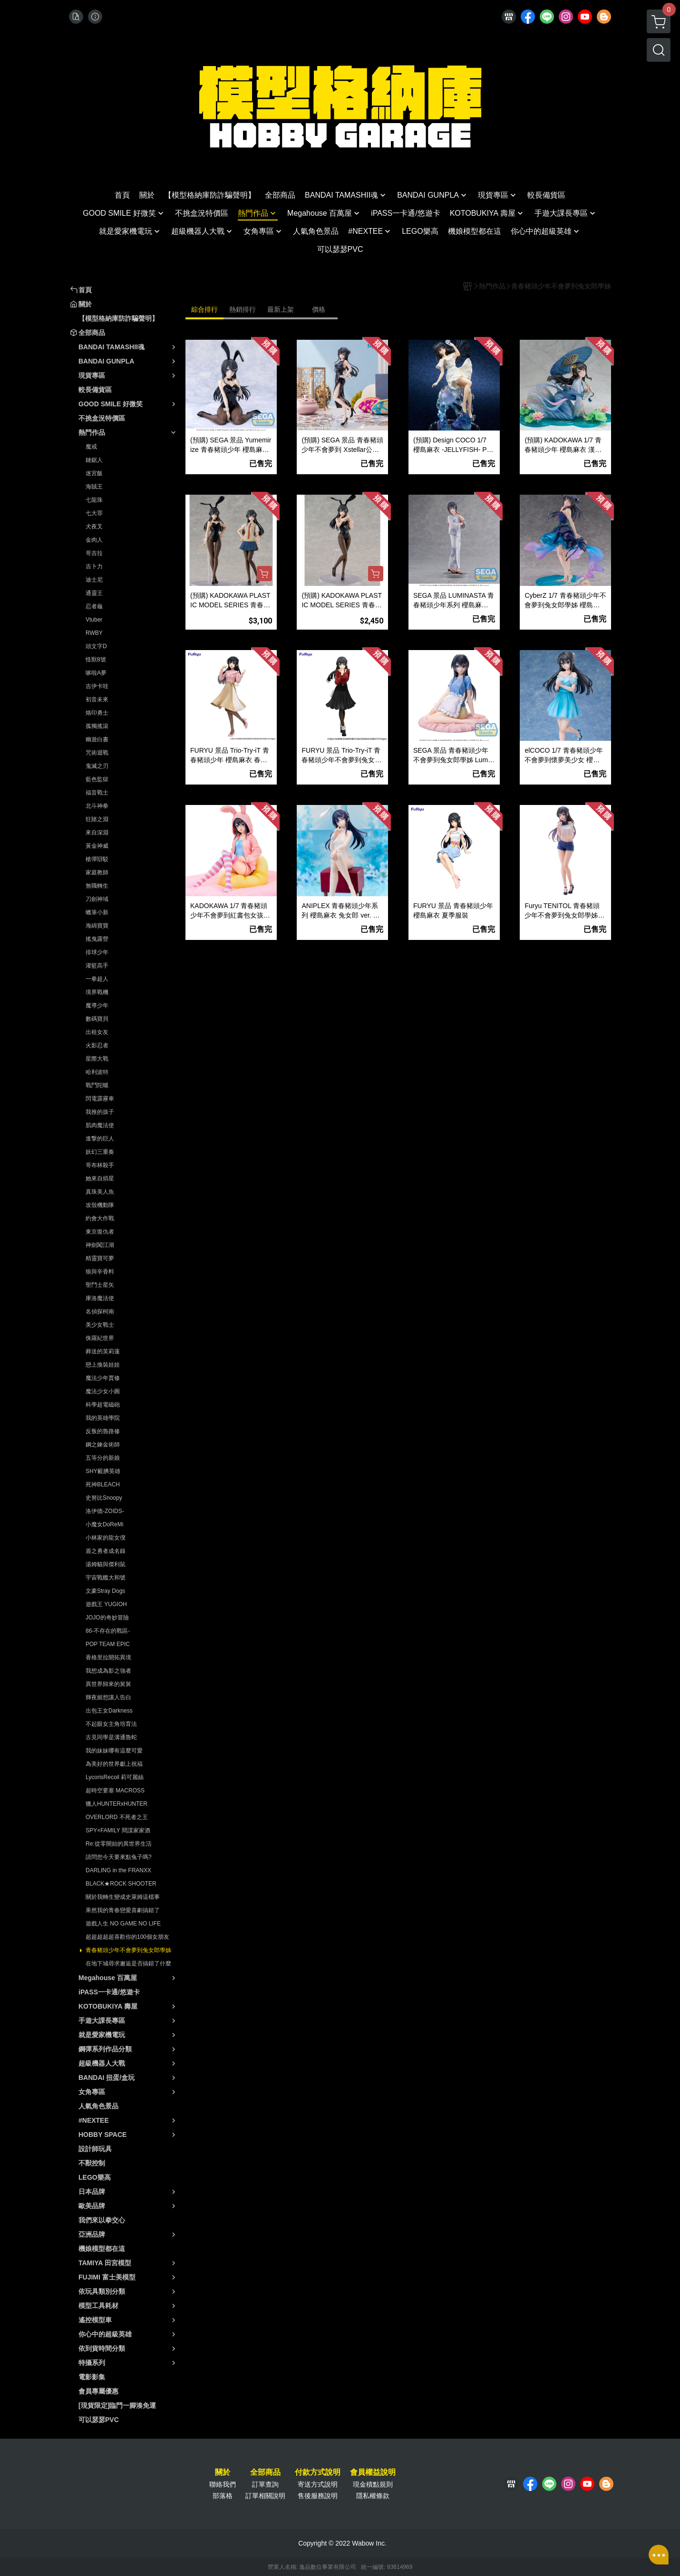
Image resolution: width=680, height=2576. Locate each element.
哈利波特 (97, 1072)
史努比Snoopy (104, 1497)
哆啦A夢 (96, 673)
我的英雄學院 (103, 1418)
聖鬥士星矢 (100, 1285)
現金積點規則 (373, 2484)
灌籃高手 (97, 965)
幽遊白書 (97, 739)
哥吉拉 (94, 553)
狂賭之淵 (97, 819)
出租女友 (97, 1032)
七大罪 (94, 513)
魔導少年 (97, 1005)
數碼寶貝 (97, 1018)
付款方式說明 (317, 2472)
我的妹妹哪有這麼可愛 (114, 1750)
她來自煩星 (100, 1178)
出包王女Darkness (109, 1710)
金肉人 (94, 539)
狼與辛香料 (100, 1271)
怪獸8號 (96, 659)
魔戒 (91, 446)
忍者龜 (94, 606)
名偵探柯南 (100, 1311)
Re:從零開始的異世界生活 (119, 1843)
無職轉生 (97, 885)
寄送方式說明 (318, 2484)
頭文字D (96, 646)
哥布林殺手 (100, 1165)
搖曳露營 (97, 939)
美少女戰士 (100, 1325)
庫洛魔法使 (100, 1298)
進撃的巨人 (100, 1138)
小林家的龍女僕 (106, 1537)
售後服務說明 (318, 2495)
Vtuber (94, 619)
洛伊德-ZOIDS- (105, 1511)
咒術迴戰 (97, 752)
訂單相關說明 (265, 2495)
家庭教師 (97, 872)
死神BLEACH (103, 1484)
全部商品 (265, 2472)
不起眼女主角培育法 (111, 1724)
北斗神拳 (97, 806)
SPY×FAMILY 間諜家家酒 (118, 1830)
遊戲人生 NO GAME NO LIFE (123, 1923)
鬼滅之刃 (97, 766)
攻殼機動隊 (100, 1205)
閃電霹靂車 (100, 1098)
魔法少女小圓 (103, 1391)
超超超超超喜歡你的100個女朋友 (127, 1937)
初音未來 (97, 699)
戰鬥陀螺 (97, 1085)
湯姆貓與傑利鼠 (106, 1564)
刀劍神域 (97, 899)
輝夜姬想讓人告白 (108, 1697)
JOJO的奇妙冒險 (107, 1617)
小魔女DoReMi (104, 1524)
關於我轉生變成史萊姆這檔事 (123, 1897)
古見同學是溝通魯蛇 (111, 1737)
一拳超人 (97, 979)
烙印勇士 (97, 712)
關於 (222, 2472)
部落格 (223, 2495)
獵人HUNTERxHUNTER (116, 1803)
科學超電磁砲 (103, 1404)
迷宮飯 (94, 473)
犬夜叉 (94, 526)
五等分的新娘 (103, 1458)
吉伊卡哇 (97, 686)
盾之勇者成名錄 (106, 1551)
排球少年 (97, 952)
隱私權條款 (372, 2495)
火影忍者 (97, 1045)
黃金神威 (97, 846)
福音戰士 (97, 792)
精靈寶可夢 (100, 1258)
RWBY (94, 633)
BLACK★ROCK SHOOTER (121, 1883)
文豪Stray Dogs (105, 1591)
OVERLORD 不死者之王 (117, 1817)
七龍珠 (94, 500)
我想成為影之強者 (108, 1670)
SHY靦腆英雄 (103, 1471)
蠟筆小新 (97, 912)
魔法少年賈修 (103, 1378)
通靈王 (94, 593)
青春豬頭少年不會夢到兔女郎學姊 (128, 1950)
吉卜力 (94, 566)
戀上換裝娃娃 (103, 1364)
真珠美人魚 (100, 1191)
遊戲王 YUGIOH (106, 1604)
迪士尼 (94, 579)
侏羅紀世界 (100, 1338)
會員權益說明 (373, 2472)
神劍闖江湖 (100, 1245)
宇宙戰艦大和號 (106, 1577)
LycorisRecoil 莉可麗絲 (115, 1777)
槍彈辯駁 (97, 859)
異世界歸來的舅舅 (108, 1684)
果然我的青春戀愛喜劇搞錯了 (123, 1910)
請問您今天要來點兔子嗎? (119, 1857)
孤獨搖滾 (97, 726)
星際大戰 (97, 1058)
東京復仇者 (100, 1231)
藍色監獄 (97, 779)
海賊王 (94, 486)
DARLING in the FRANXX (118, 1870)
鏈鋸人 (94, 460)
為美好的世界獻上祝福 (114, 1764)
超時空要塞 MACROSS (115, 1790)
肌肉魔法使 (100, 1125)
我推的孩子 (100, 1112)
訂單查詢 (265, 2484)
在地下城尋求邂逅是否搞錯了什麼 (128, 1963)
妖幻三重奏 (100, 1152)
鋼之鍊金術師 (103, 1444)
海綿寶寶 (97, 925)
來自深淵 (97, 832)
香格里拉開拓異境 (108, 1657)
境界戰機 (97, 992)
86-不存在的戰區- (108, 1631)
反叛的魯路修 (103, 1431)
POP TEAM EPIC (108, 1644)
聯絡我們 (222, 2484)
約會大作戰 (100, 1218)
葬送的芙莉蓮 (103, 1351)
